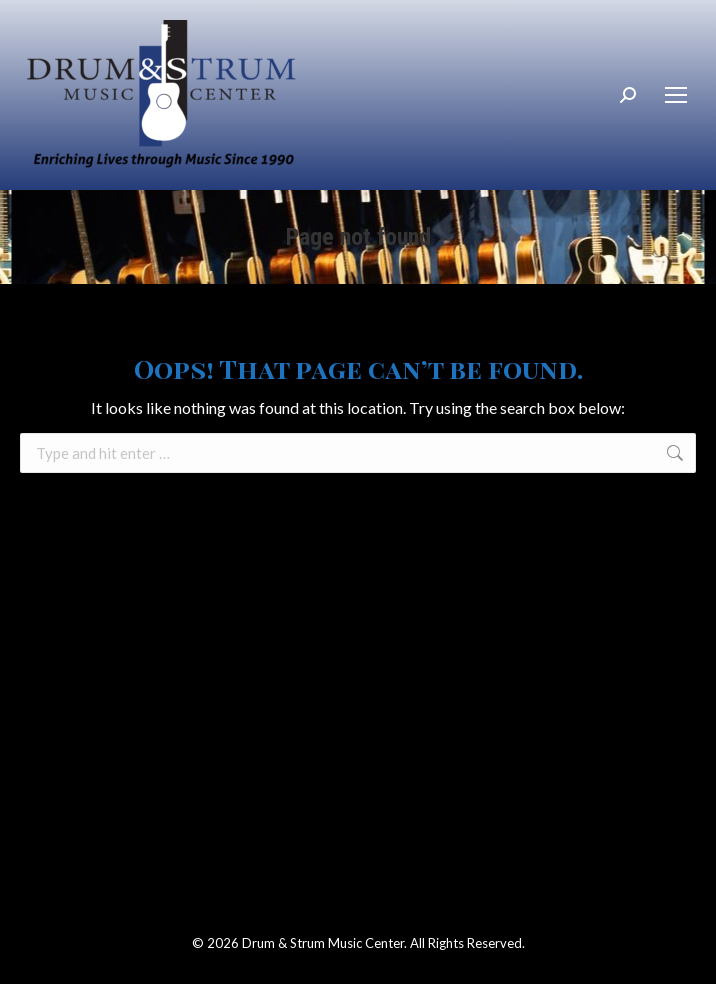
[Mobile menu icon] (676, 95)
